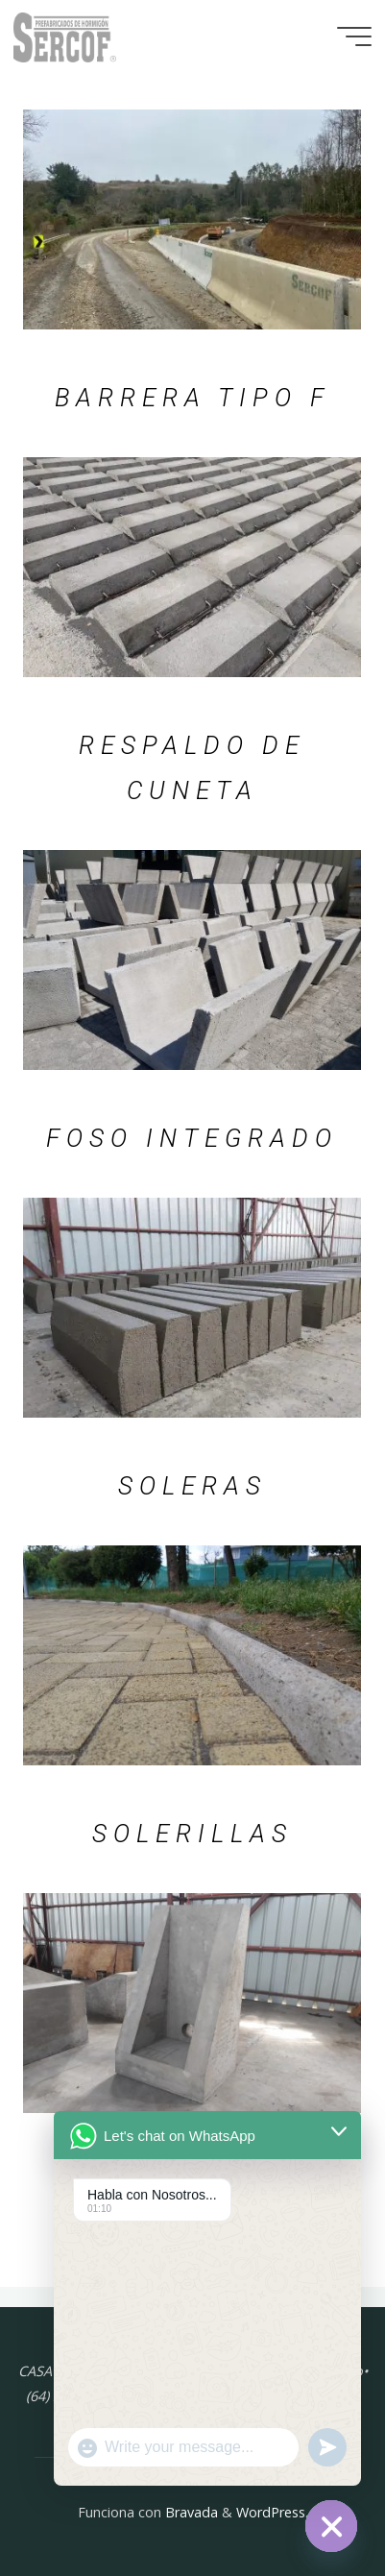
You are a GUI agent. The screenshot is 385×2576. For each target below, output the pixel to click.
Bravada (189, 2512)
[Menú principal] (354, 36)
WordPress (270, 2512)
